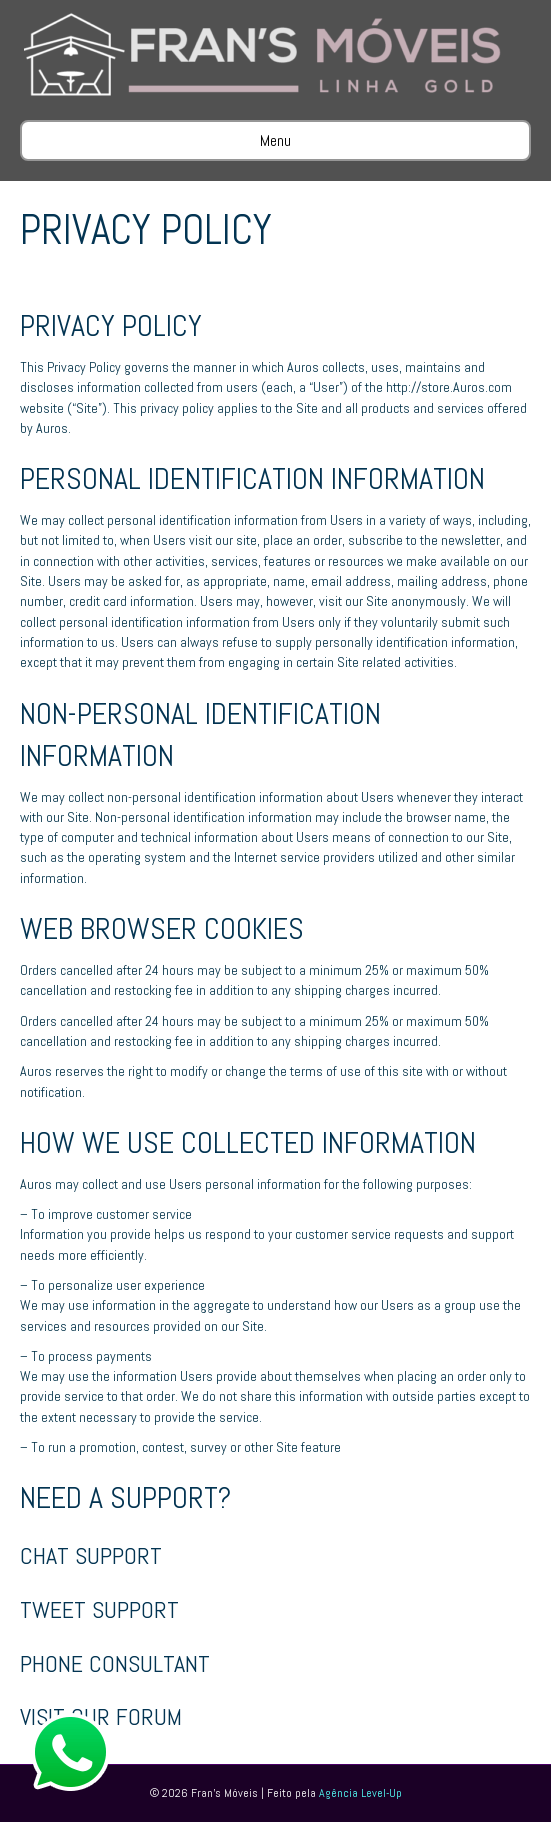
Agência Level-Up (360, 1793)
